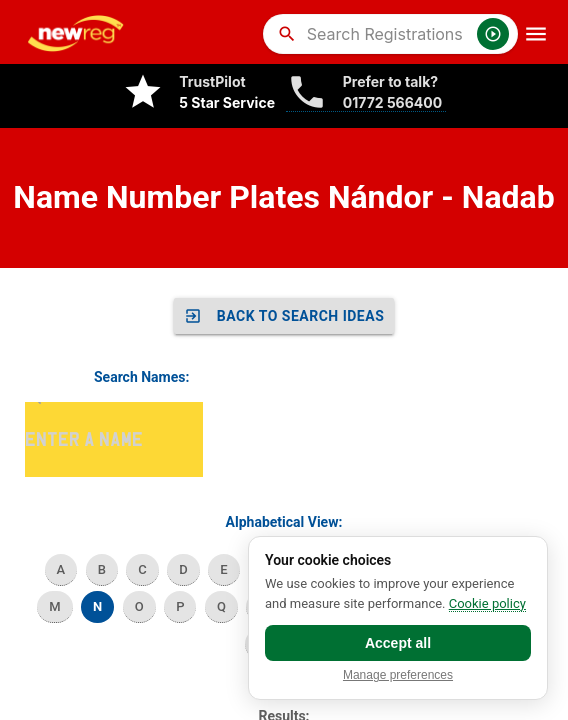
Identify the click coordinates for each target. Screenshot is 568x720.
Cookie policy (487, 603)
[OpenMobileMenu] (536, 34)
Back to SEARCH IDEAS (284, 316)
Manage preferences (398, 675)
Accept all (398, 643)
